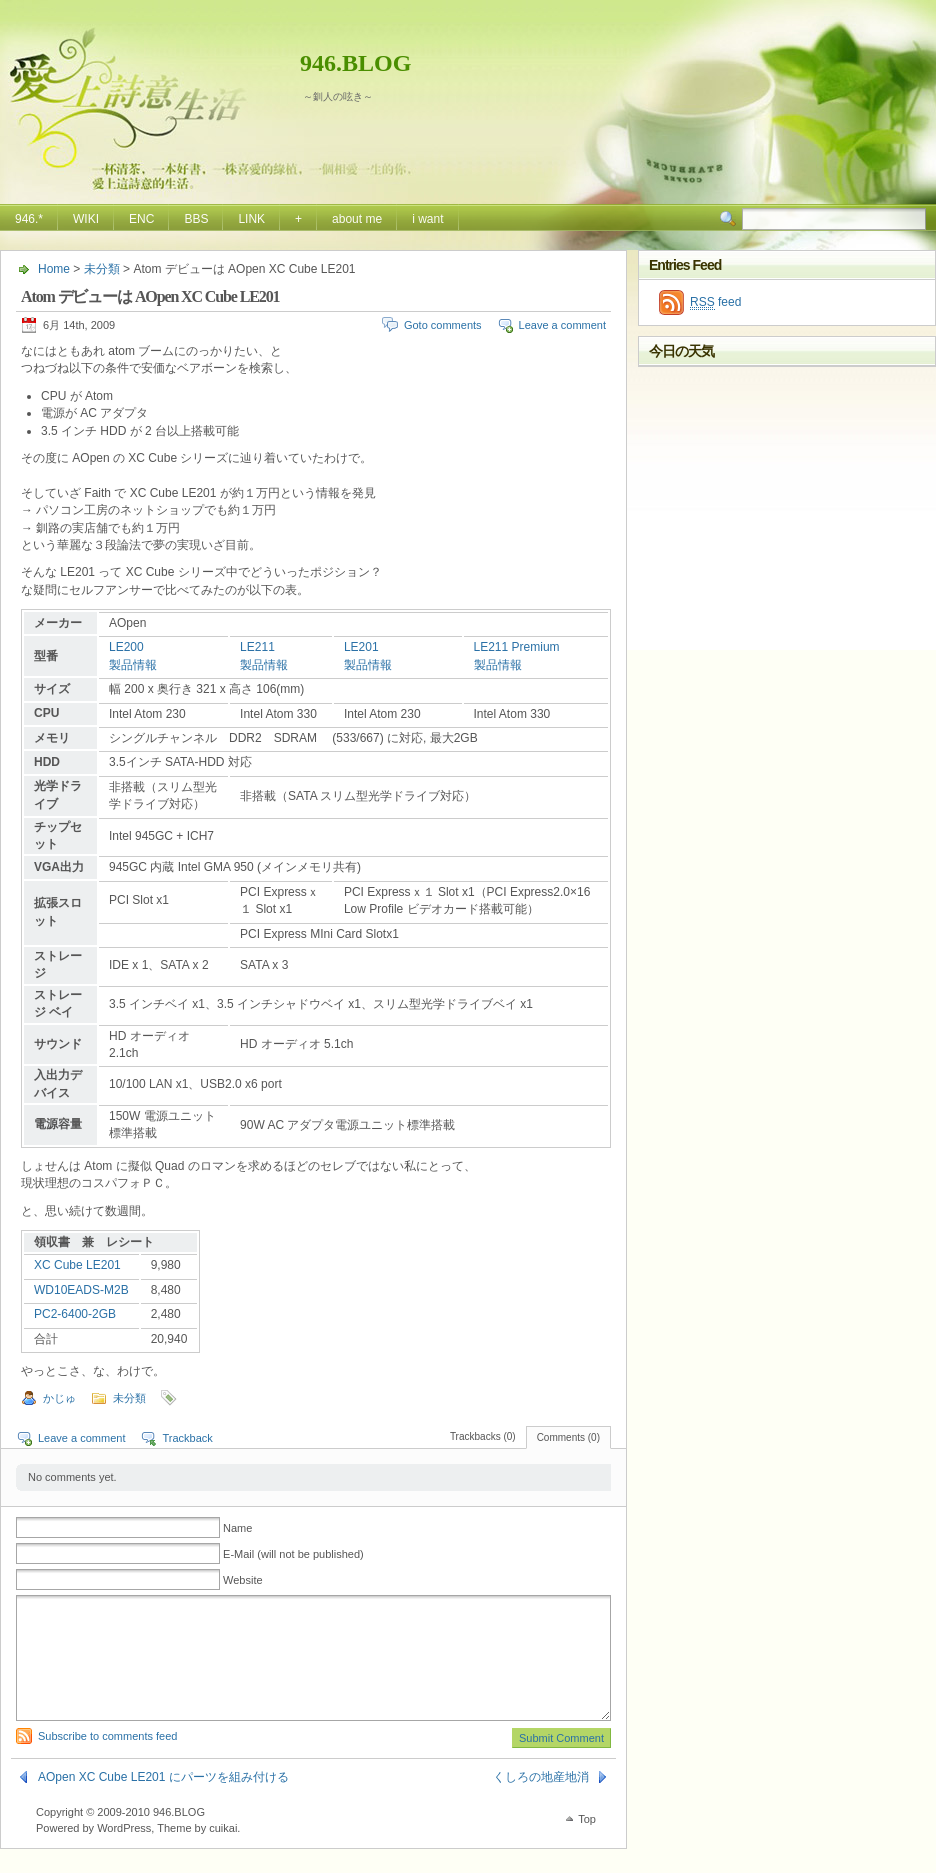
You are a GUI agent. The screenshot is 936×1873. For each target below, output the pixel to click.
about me (357, 219)
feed (715, 302)
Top (587, 1843)
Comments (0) (568, 1437)
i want (427, 219)
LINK (251, 219)
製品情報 (133, 665)
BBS (196, 219)
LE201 (361, 647)
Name (237, 1528)
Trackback (187, 1438)
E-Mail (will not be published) (293, 1554)
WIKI (86, 219)
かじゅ (59, 1398)
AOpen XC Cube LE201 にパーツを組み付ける (163, 1801)
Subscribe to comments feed (107, 1760)
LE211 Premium (517, 647)
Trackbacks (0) (483, 1436)
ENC (141, 219)
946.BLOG (355, 63)
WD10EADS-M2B (81, 1290)
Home (54, 269)
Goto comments (443, 325)
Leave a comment (562, 325)
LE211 (257, 647)
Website (243, 1580)
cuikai (223, 1852)
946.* (29, 219)
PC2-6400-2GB (75, 1314)
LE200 (126, 647)
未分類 (102, 269)
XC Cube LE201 (77, 1265)
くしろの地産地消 (541, 1801)
